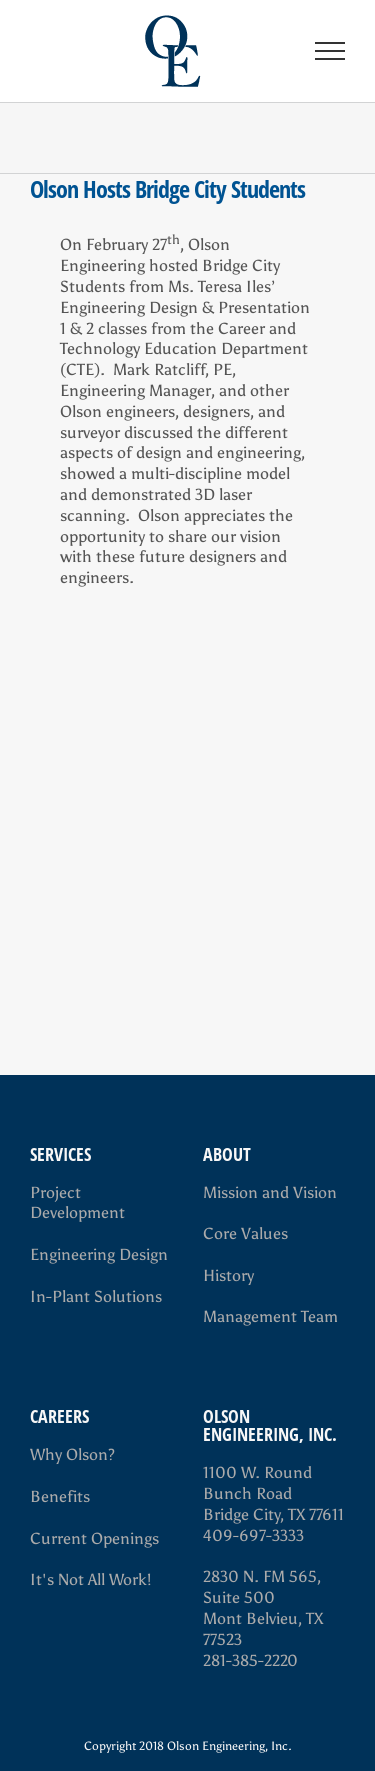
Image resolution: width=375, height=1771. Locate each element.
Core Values (245, 1233)
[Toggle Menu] (330, 51)
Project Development (77, 1203)
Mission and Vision (270, 1192)
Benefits (60, 1496)
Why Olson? (72, 1454)
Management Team (270, 1316)
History (228, 1275)
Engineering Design (99, 1254)
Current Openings (94, 1538)
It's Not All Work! (90, 1579)
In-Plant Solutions (96, 1296)
